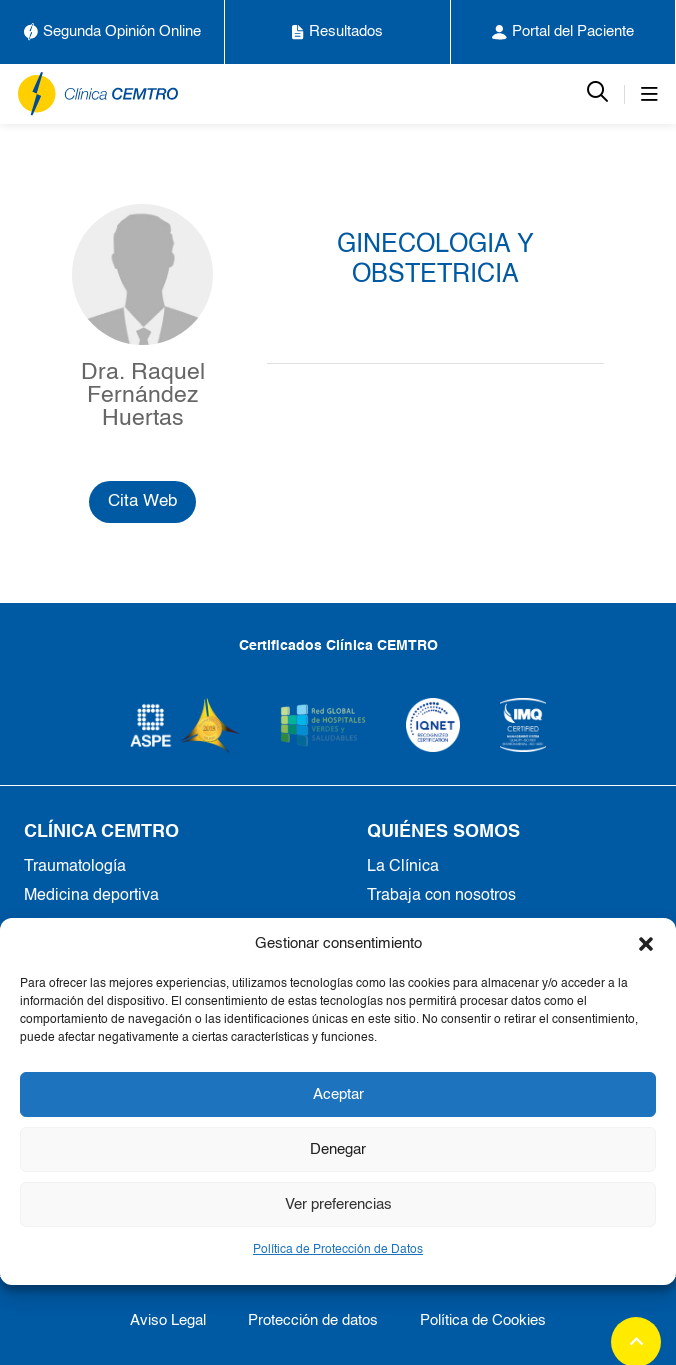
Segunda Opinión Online (112, 32)
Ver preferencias (338, 1204)
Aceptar (338, 1094)
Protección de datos (313, 1320)
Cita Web (142, 501)
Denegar (338, 1149)
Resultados (337, 32)
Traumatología (75, 867)
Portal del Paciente (563, 32)
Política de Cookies (483, 1320)
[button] (646, 944)
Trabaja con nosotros (441, 896)
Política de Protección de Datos (338, 1250)
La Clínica (403, 867)
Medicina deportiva (91, 896)
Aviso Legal (168, 1320)
